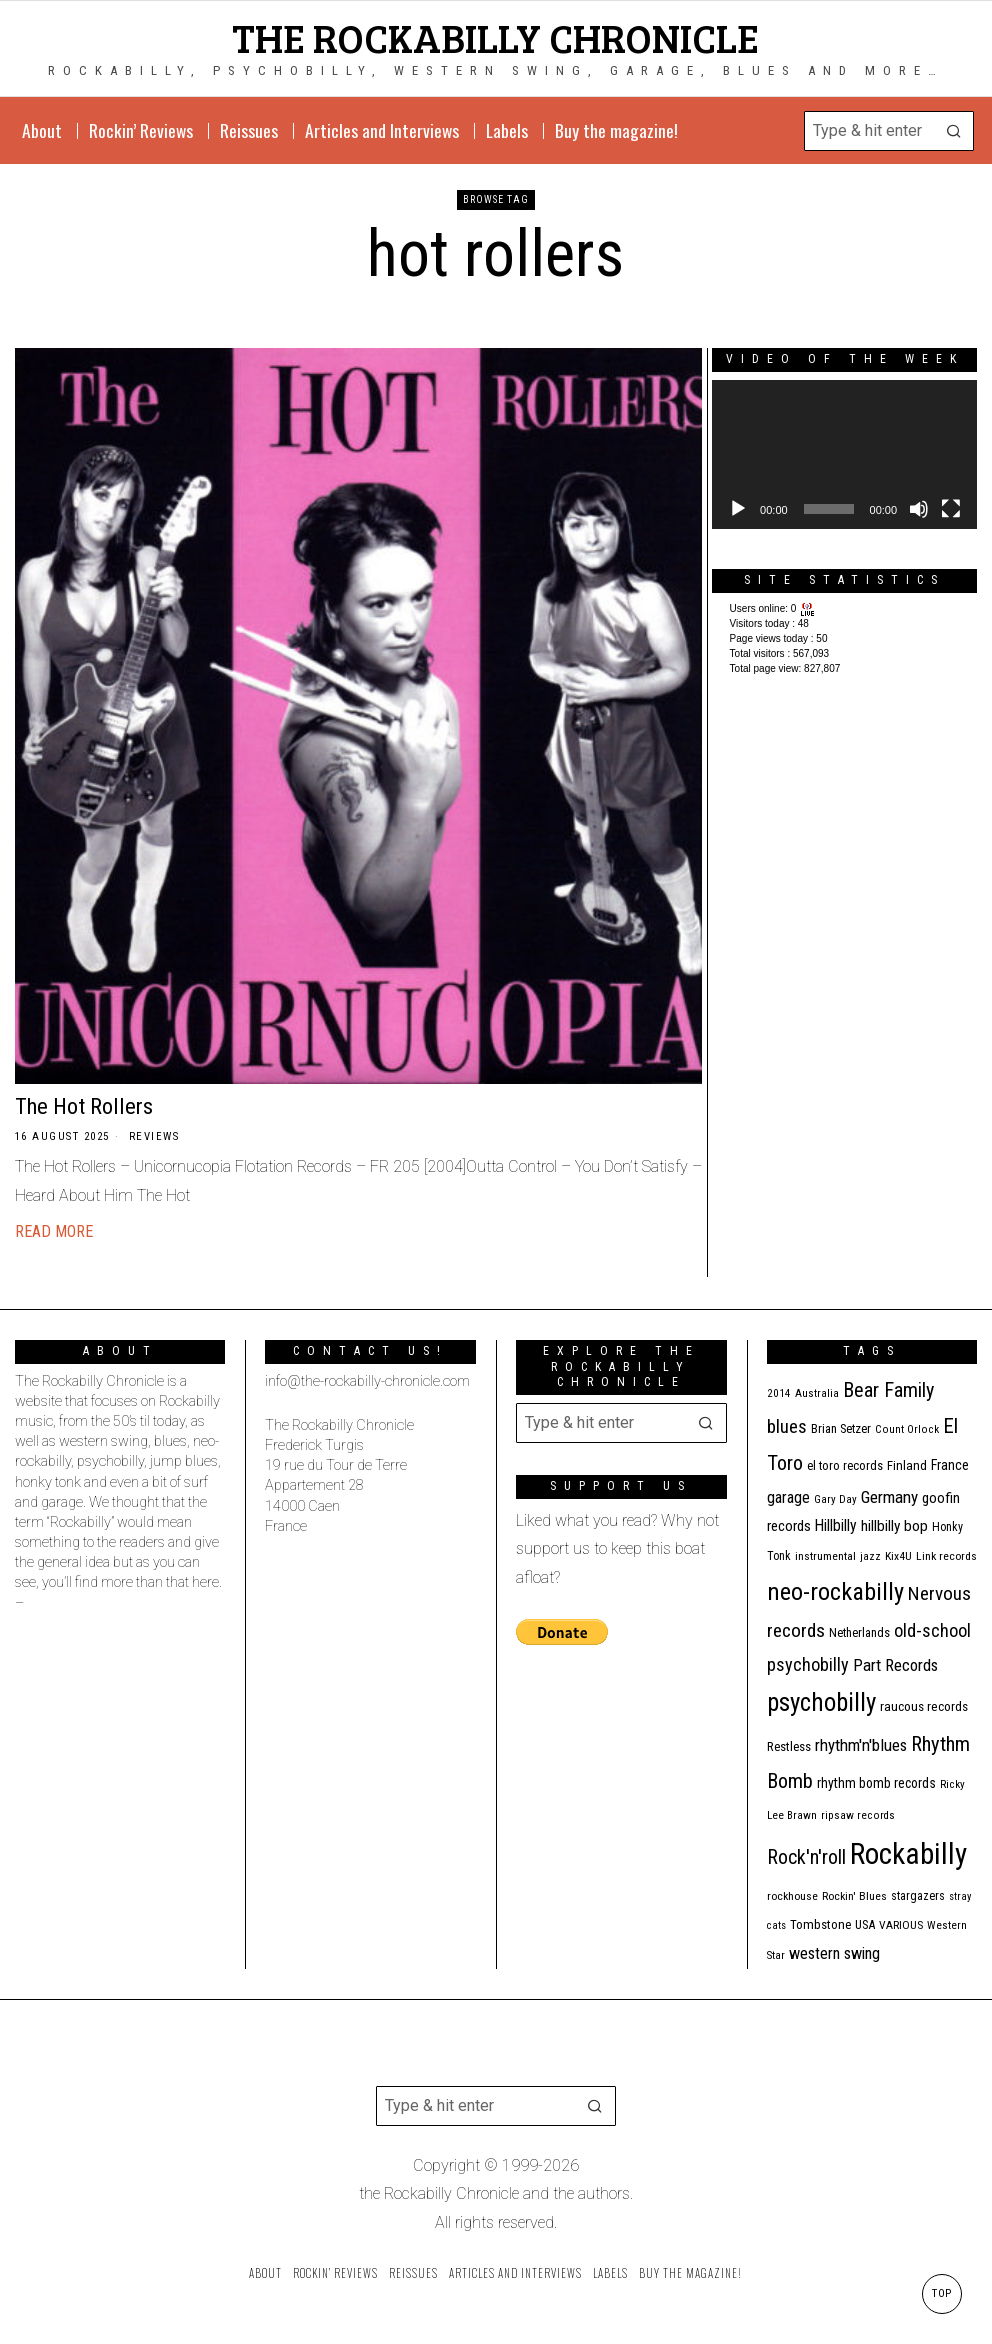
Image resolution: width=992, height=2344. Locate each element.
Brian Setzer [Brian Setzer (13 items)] (841, 1428)
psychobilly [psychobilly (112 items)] (821, 1702)
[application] (844, 454)
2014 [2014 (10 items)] (779, 1393)
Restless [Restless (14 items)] (789, 1746)
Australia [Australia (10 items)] (817, 1393)
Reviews (154, 1136)
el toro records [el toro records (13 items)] (845, 1465)
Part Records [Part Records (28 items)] (895, 1665)
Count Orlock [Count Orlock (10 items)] (907, 1429)
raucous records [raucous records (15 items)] (924, 1706)
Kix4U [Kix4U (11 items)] (898, 1556)
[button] (954, 131)
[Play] (738, 509)
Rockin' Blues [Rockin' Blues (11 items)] (854, 1896)
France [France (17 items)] (950, 1465)
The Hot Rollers (84, 1106)
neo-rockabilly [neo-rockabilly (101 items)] (835, 1591)
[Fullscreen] (951, 509)
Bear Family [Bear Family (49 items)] (888, 1390)
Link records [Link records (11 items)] (946, 1556)
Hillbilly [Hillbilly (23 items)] (836, 1525)
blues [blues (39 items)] (787, 1427)
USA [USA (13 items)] (865, 1924)
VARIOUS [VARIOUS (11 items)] (901, 1925)
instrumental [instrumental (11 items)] (825, 1556)
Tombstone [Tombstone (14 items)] (820, 1924)
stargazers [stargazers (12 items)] (918, 1896)
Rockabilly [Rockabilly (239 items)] (908, 1854)
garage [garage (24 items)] (788, 1497)
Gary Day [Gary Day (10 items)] (835, 1499)
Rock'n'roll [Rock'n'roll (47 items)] (806, 1857)
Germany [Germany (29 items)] (889, 1497)
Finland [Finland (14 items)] (907, 1465)
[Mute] (919, 509)
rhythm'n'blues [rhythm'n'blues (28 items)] (861, 1745)
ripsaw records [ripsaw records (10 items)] (858, 1815)
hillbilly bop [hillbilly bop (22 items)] (894, 1526)
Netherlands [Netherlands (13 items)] (859, 1632)
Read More (54, 1231)
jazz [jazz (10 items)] (870, 1556)
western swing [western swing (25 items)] (834, 1953)
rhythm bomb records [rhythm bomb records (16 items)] (876, 1783)
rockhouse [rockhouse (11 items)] (792, 1896)
